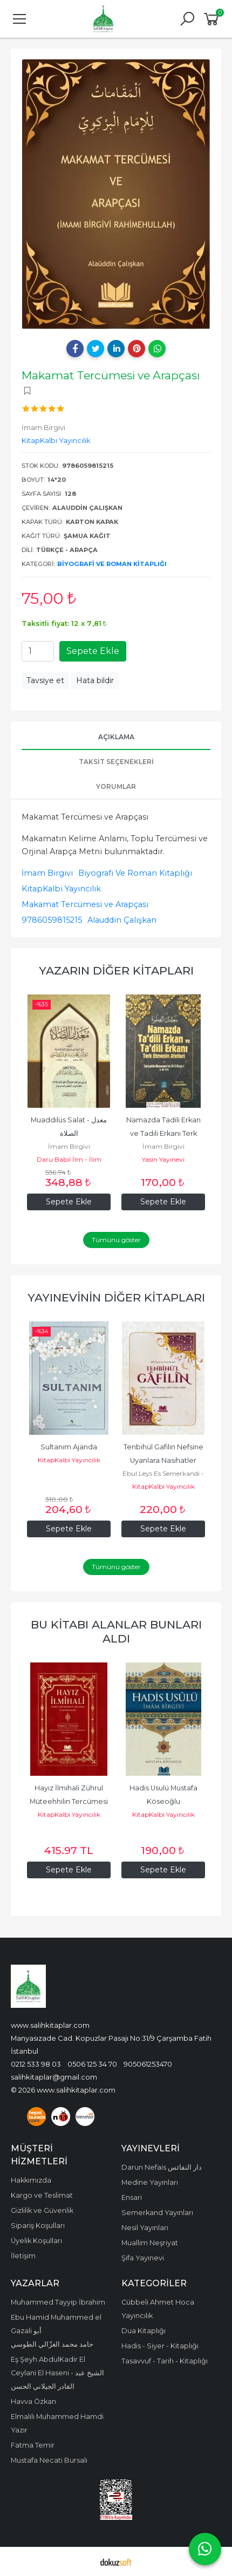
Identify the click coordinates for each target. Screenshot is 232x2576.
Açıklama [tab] (116, 737)
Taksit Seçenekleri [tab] (116, 762)
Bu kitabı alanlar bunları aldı (116, 1631)
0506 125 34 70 (92, 2064)
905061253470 (148, 2064)
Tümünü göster (116, 1240)
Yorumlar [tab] (116, 786)
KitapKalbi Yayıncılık (61, 889)
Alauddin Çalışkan (121, 920)
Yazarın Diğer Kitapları (116, 970)
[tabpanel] (116, 194)
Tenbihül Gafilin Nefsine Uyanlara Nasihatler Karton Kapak (164, 1460)
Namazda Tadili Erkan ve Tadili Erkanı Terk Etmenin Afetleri (164, 1133)
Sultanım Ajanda (68, 1447)
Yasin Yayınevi (163, 1159)
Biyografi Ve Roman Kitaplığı (112, 564)
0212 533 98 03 (36, 2064)
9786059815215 (52, 920)
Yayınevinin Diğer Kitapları (116, 1297)
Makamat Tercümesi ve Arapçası (85, 904)
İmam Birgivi (47, 873)
